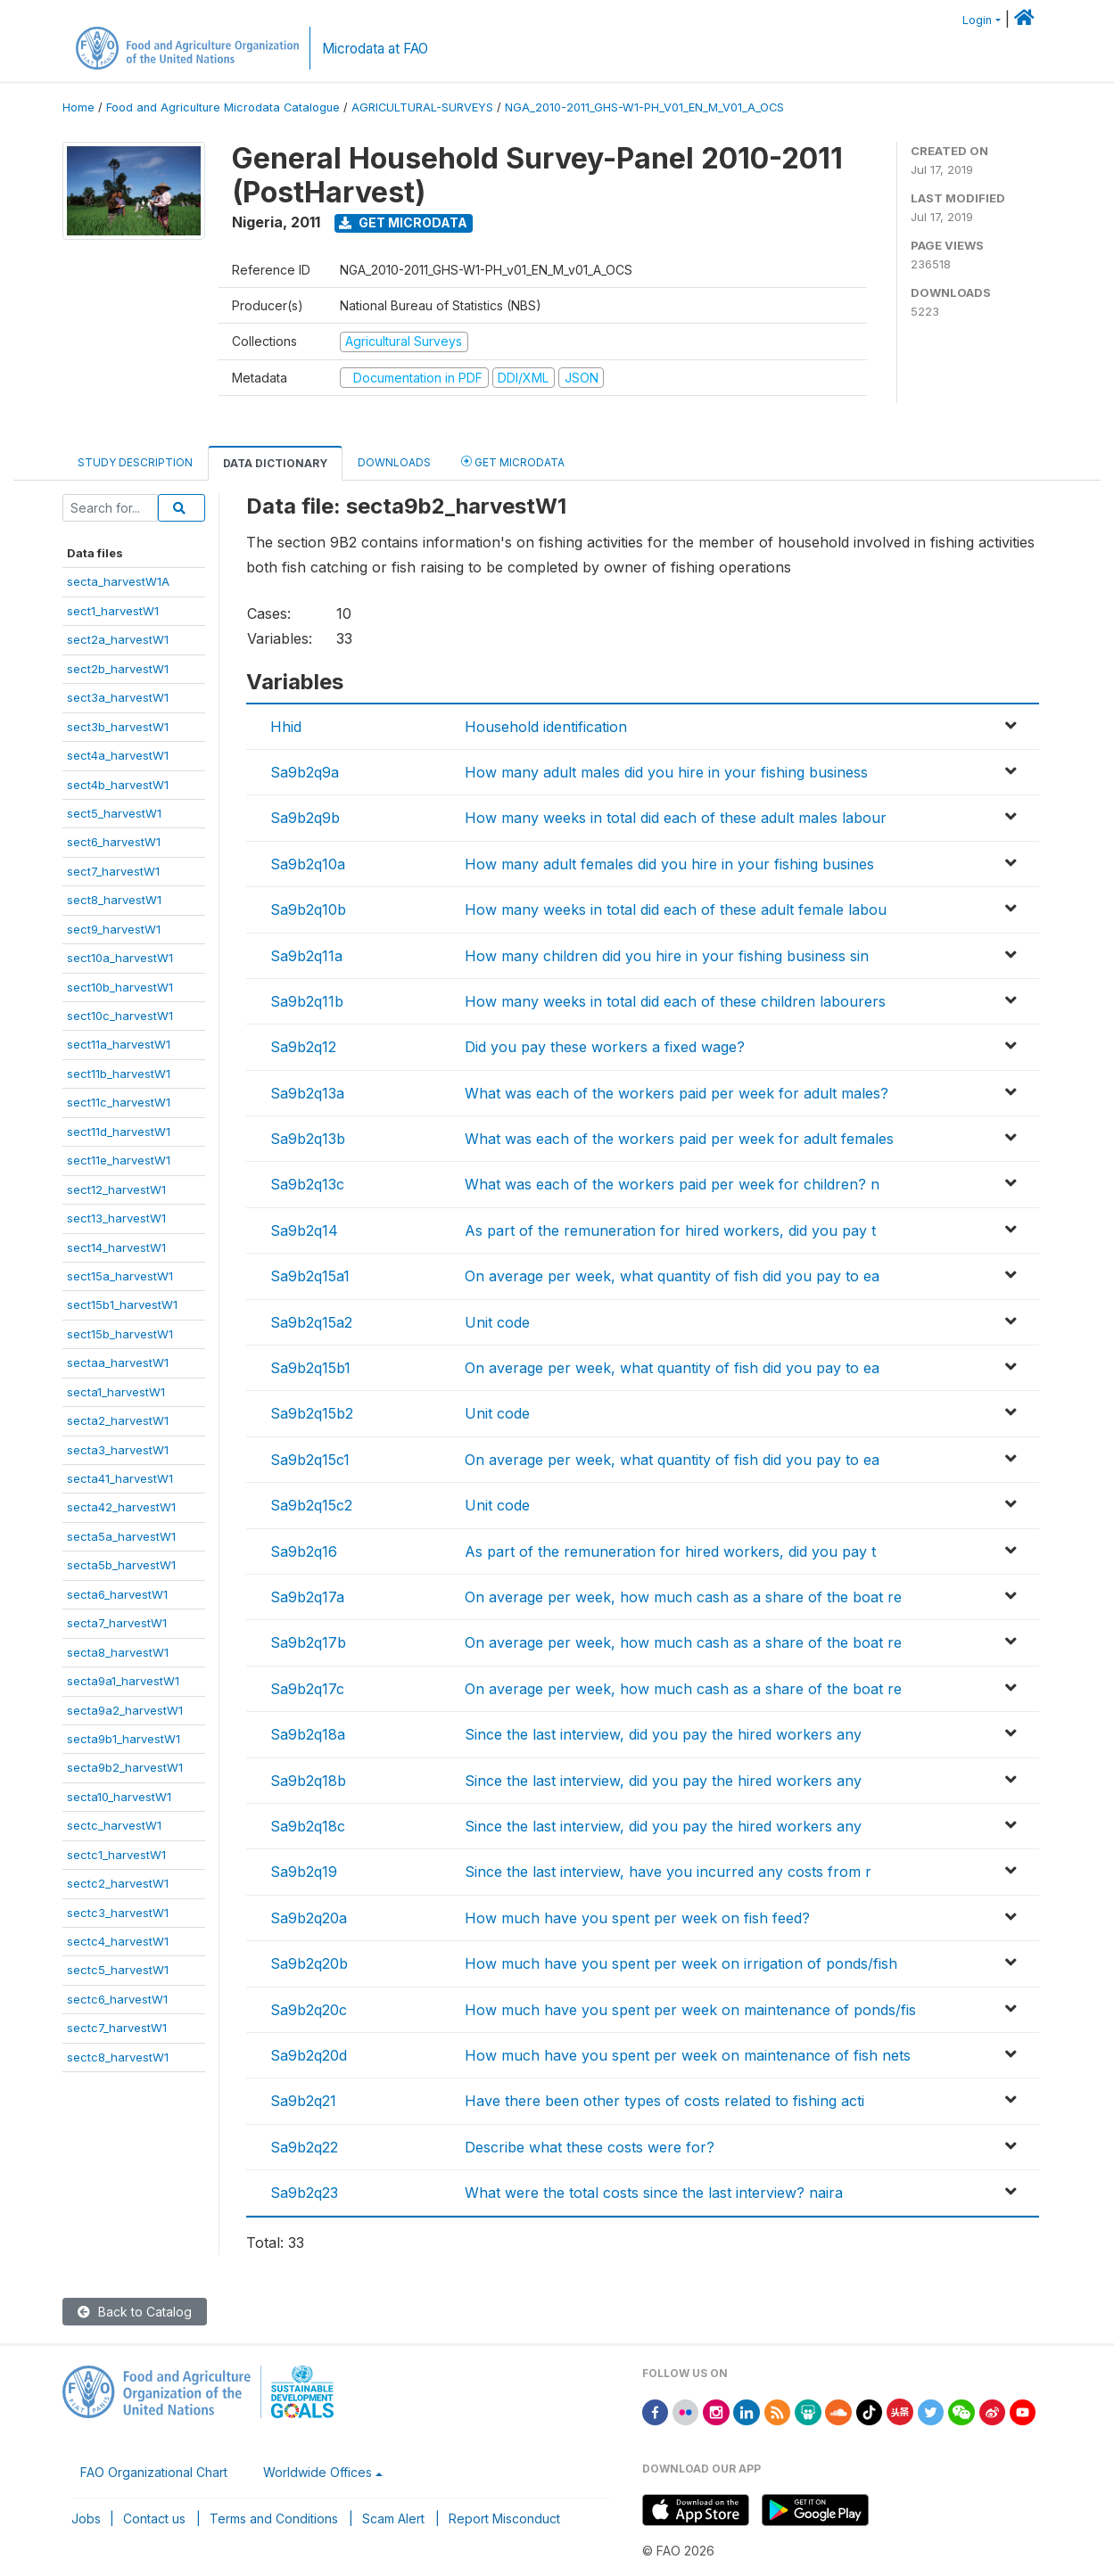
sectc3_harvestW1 (118, 1912)
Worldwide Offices (317, 2472)
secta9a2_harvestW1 (125, 1710)
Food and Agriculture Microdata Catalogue (223, 107)
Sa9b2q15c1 (310, 1460)
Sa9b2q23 (304, 2193)
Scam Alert (393, 2518)
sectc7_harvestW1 (117, 2027)
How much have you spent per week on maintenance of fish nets (688, 2055)
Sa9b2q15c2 (311, 1505)
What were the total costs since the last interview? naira (654, 2193)
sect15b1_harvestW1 (122, 1304)
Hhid (285, 727)
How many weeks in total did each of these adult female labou (676, 909)
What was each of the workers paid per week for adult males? (676, 1093)
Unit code (497, 1322)
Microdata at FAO (375, 48)
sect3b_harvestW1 (118, 727)
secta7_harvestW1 (117, 1623)
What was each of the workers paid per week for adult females (679, 1139)
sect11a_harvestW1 (118, 1044)
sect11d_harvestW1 (118, 1131)
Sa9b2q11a (306, 956)
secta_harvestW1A (118, 581)
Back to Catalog (135, 2311)
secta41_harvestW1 (120, 1478)
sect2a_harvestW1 (118, 639)
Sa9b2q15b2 (311, 1413)
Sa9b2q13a (307, 1093)
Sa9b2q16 (303, 1551)
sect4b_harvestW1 (118, 785)
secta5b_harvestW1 (121, 1565)
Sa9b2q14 (304, 1230)
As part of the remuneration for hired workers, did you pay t (670, 1230)
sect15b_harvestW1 (120, 1334)
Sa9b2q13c (307, 1184)
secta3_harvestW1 (118, 1450)
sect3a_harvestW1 (118, 697)
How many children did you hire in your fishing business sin (667, 956)
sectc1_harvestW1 (116, 1855)
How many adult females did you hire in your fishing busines (669, 864)
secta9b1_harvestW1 (123, 1739)
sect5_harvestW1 (114, 813)
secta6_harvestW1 (117, 1594)
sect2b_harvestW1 (118, 669)
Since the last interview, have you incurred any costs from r (668, 1872)
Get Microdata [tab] (513, 461)
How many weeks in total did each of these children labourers (675, 1001)
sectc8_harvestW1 (118, 2057)
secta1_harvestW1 (116, 1392)
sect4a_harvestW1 (118, 755)
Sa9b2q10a (307, 864)
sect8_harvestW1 (114, 900)
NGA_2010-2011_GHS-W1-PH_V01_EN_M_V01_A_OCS (644, 107)
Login (977, 20)
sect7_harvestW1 (113, 871)
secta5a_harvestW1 (121, 1536)
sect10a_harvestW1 (120, 958)
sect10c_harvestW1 (120, 1015)
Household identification (546, 727)
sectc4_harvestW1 (118, 1941)
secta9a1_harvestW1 (123, 1681)
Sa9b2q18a (307, 1734)
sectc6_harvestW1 (117, 1999)
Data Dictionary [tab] (275, 463)
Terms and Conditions (274, 2518)
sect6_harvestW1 (114, 842)
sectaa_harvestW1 (118, 1362)
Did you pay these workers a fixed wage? (605, 1047)
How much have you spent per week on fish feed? (637, 1918)
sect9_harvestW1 (114, 929)
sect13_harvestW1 (116, 1218)
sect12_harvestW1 (116, 1189)
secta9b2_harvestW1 (125, 1767)
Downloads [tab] (394, 462)
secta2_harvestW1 (118, 1420)
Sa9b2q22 (304, 2147)
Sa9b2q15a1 (310, 1276)
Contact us (154, 2518)
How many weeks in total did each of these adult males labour (676, 818)
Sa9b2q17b (308, 1642)
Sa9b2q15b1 (310, 1368)
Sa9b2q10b (308, 909)
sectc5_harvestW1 (118, 1970)
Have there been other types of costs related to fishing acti (664, 2101)
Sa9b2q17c (307, 1689)
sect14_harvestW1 (116, 1247)
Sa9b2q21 (303, 2101)
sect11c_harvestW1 (118, 1102)
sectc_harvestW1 (114, 1825)
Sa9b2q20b (309, 1963)
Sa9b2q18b (308, 1781)
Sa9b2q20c (308, 2010)
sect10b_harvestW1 (120, 987)
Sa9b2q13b (307, 1139)
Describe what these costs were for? (589, 2147)
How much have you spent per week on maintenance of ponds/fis (690, 2010)
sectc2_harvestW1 (118, 1883)
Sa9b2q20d (308, 2055)
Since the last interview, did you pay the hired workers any (663, 1734)
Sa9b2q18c (307, 1826)
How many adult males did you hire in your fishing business (666, 772)
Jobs (86, 2518)
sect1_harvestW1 (113, 611)
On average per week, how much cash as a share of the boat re (683, 1597)
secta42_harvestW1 (121, 1507)
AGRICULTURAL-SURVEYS (422, 107)
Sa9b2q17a (307, 1597)
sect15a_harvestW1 (120, 1276)
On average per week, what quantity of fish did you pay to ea (672, 1276)
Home (78, 107)
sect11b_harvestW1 (118, 1073)
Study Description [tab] (135, 462)
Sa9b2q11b (306, 1001)
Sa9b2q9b (305, 818)
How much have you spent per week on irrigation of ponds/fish (681, 1963)
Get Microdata (403, 222)
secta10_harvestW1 (119, 1797)
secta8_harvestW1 (118, 1652)
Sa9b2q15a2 (311, 1322)
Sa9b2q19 (303, 1872)
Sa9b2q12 (303, 1047)
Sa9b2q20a (308, 1918)
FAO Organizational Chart (153, 2472)
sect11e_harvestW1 (118, 1160)
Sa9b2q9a (304, 772)
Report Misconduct (504, 2518)
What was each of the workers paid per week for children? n (672, 1184)
